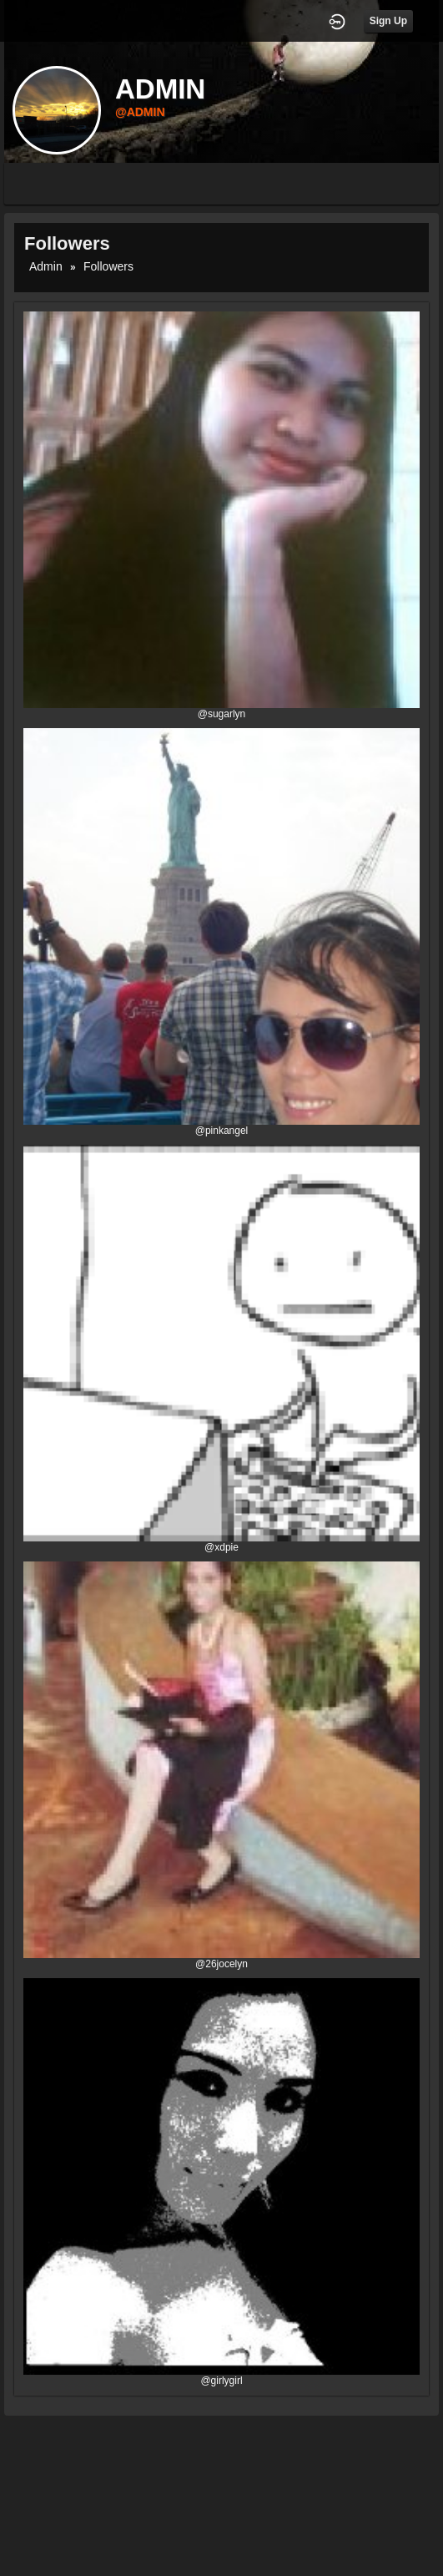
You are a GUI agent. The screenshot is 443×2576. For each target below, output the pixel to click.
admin (46, 266)
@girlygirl (221, 2380)
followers (108, 266)
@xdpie (221, 1547)
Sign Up (388, 21)
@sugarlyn (222, 714)
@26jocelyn (221, 1964)
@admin (140, 112)
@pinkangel (222, 1130)
